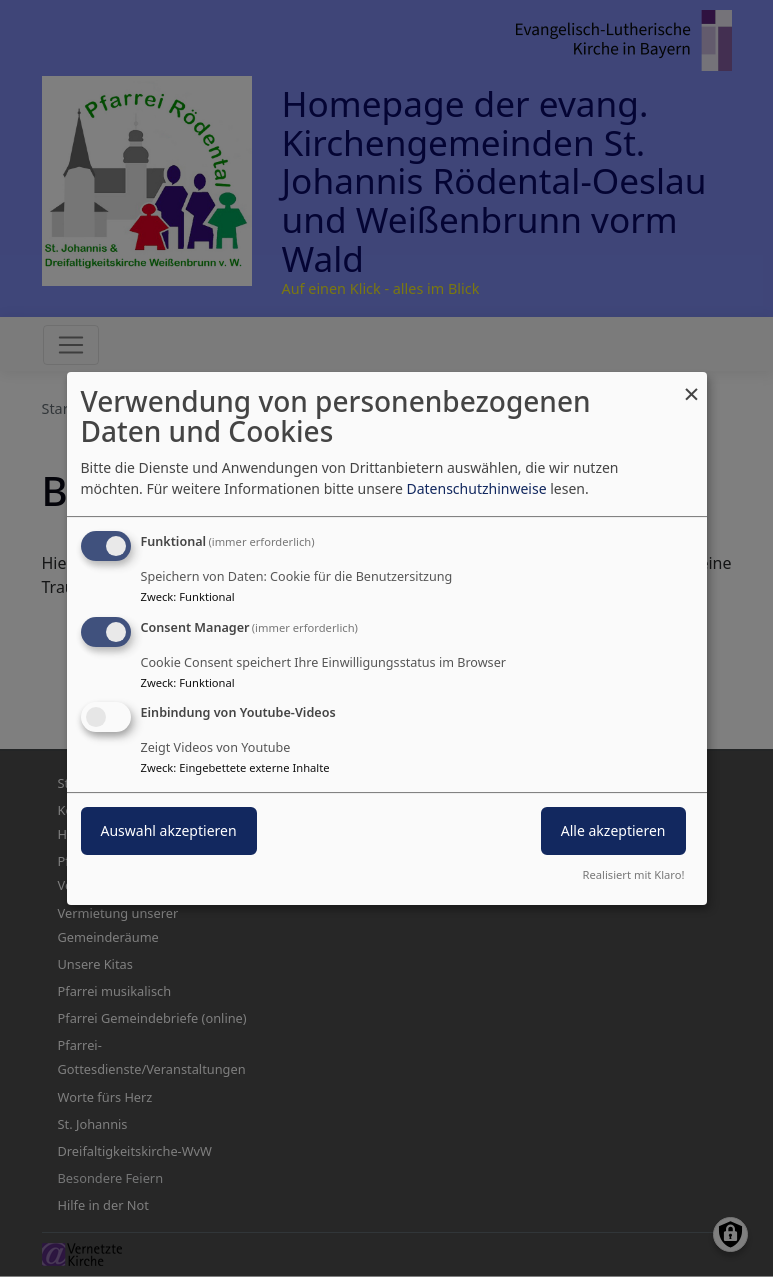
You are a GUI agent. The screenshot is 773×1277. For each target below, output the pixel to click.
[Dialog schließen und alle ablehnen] (692, 384)
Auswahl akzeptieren (169, 831)
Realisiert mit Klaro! (634, 874)
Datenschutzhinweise (476, 488)
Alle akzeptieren (613, 831)
